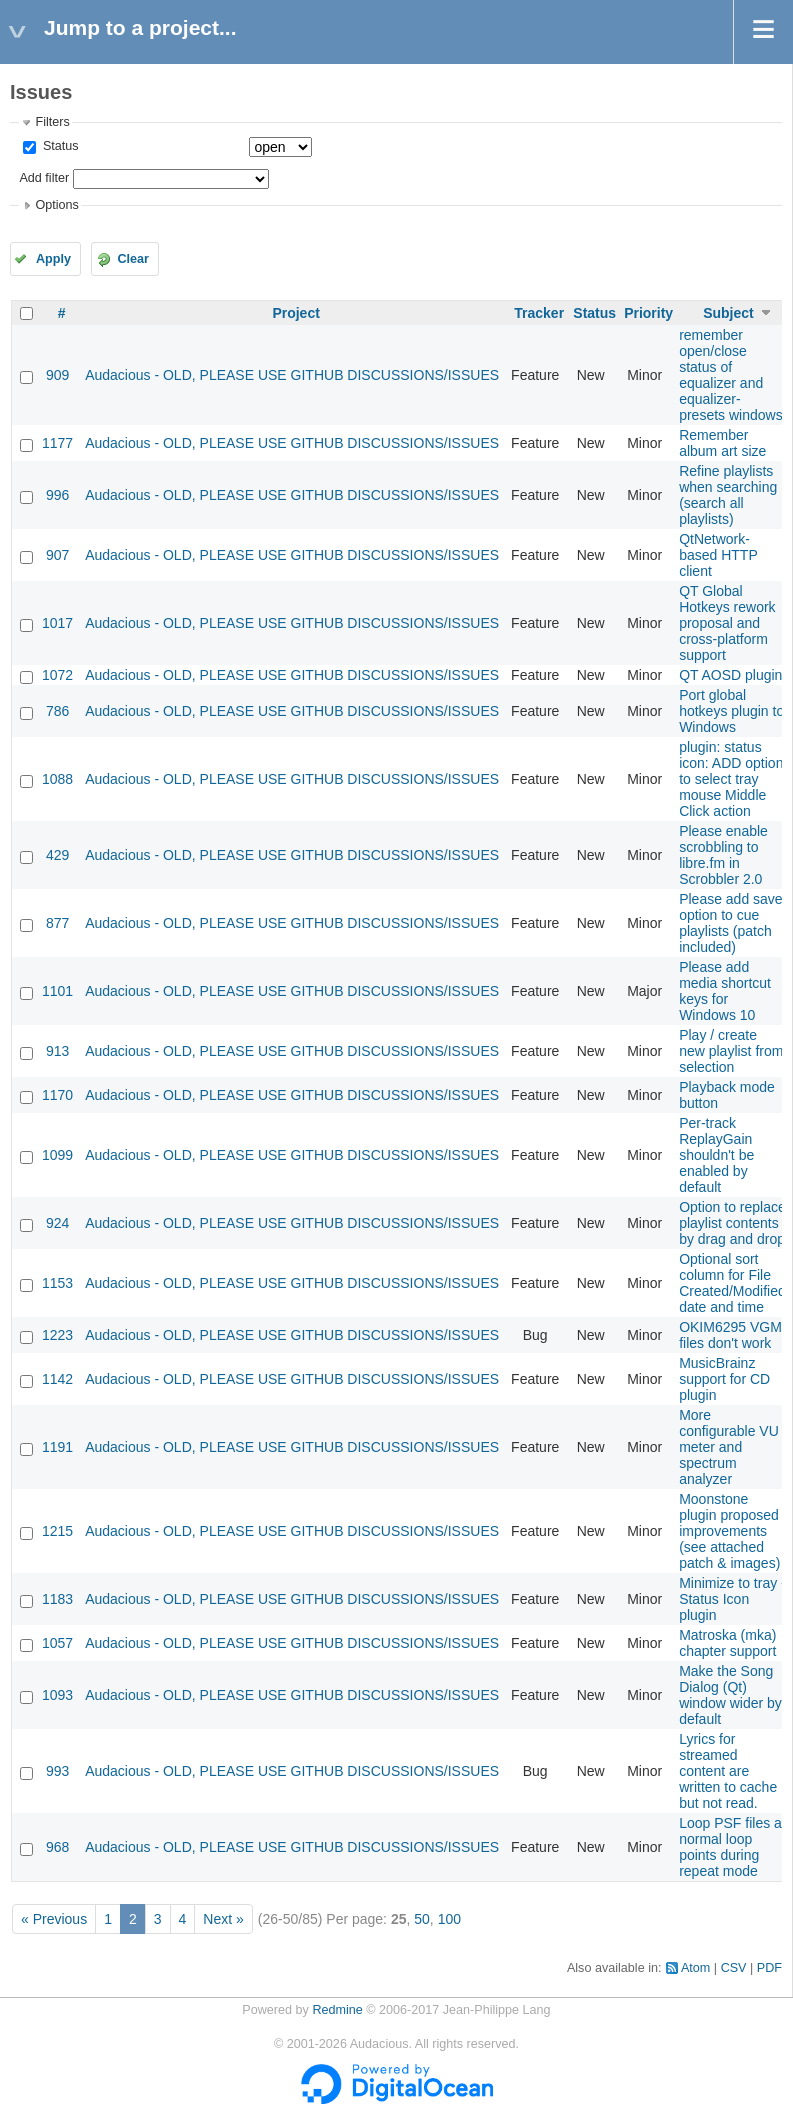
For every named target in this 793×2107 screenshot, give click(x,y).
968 (57, 1847)
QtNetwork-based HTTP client (718, 555)
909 (57, 375)
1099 (57, 1155)
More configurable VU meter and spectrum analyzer (729, 1447)
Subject (728, 313)
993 (57, 1771)
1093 (57, 1695)
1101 (57, 991)
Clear (133, 259)
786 (57, 711)
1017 (57, 623)
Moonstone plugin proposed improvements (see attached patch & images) (729, 1531)
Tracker (539, 313)
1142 (57, 1379)
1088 (57, 779)
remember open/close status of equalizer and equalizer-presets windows (731, 375)
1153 (57, 1283)
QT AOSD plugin (730, 675)
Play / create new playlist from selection (731, 1051)
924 (57, 1223)
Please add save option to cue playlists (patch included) (731, 923)
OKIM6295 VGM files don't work (730, 1335)
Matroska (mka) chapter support (727, 1643)
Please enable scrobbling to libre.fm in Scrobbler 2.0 (723, 855)
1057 (57, 1643)
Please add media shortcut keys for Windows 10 (725, 991)
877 (57, 923)
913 (57, 1051)
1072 (57, 675)
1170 (57, 1095)
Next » (223, 1919)
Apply (53, 259)
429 (57, 855)
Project (295, 313)
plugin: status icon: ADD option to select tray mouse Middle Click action (731, 779)
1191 (57, 1447)
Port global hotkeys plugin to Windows (731, 711)
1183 (57, 1599)
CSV (734, 1968)
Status (58, 146)
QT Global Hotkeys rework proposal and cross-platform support (727, 623)
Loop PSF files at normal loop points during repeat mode (732, 1847)
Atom (695, 1968)
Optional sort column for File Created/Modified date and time (732, 1283)
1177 (57, 443)
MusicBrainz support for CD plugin (724, 1379)
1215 (57, 1531)
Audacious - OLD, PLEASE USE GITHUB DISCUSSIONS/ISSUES (292, 375)
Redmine (337, 2010)
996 (57, 495)
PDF (769, 1968)
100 (449, 1919)
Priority (648, 313)
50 (422, 1919)
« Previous (54, 1919)
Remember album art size (722, 443)
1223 (57, 1335)
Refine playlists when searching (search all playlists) (728, 495)
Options (56, 205)
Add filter (44, 178)
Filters (52, 122)
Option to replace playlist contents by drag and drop (732, 1223)
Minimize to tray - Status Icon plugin (732, 1599)
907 (57, 555)
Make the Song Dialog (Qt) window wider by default (730, 1695)
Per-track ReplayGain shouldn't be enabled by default (716, 1155)
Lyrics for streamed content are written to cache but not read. (728, 1771)
